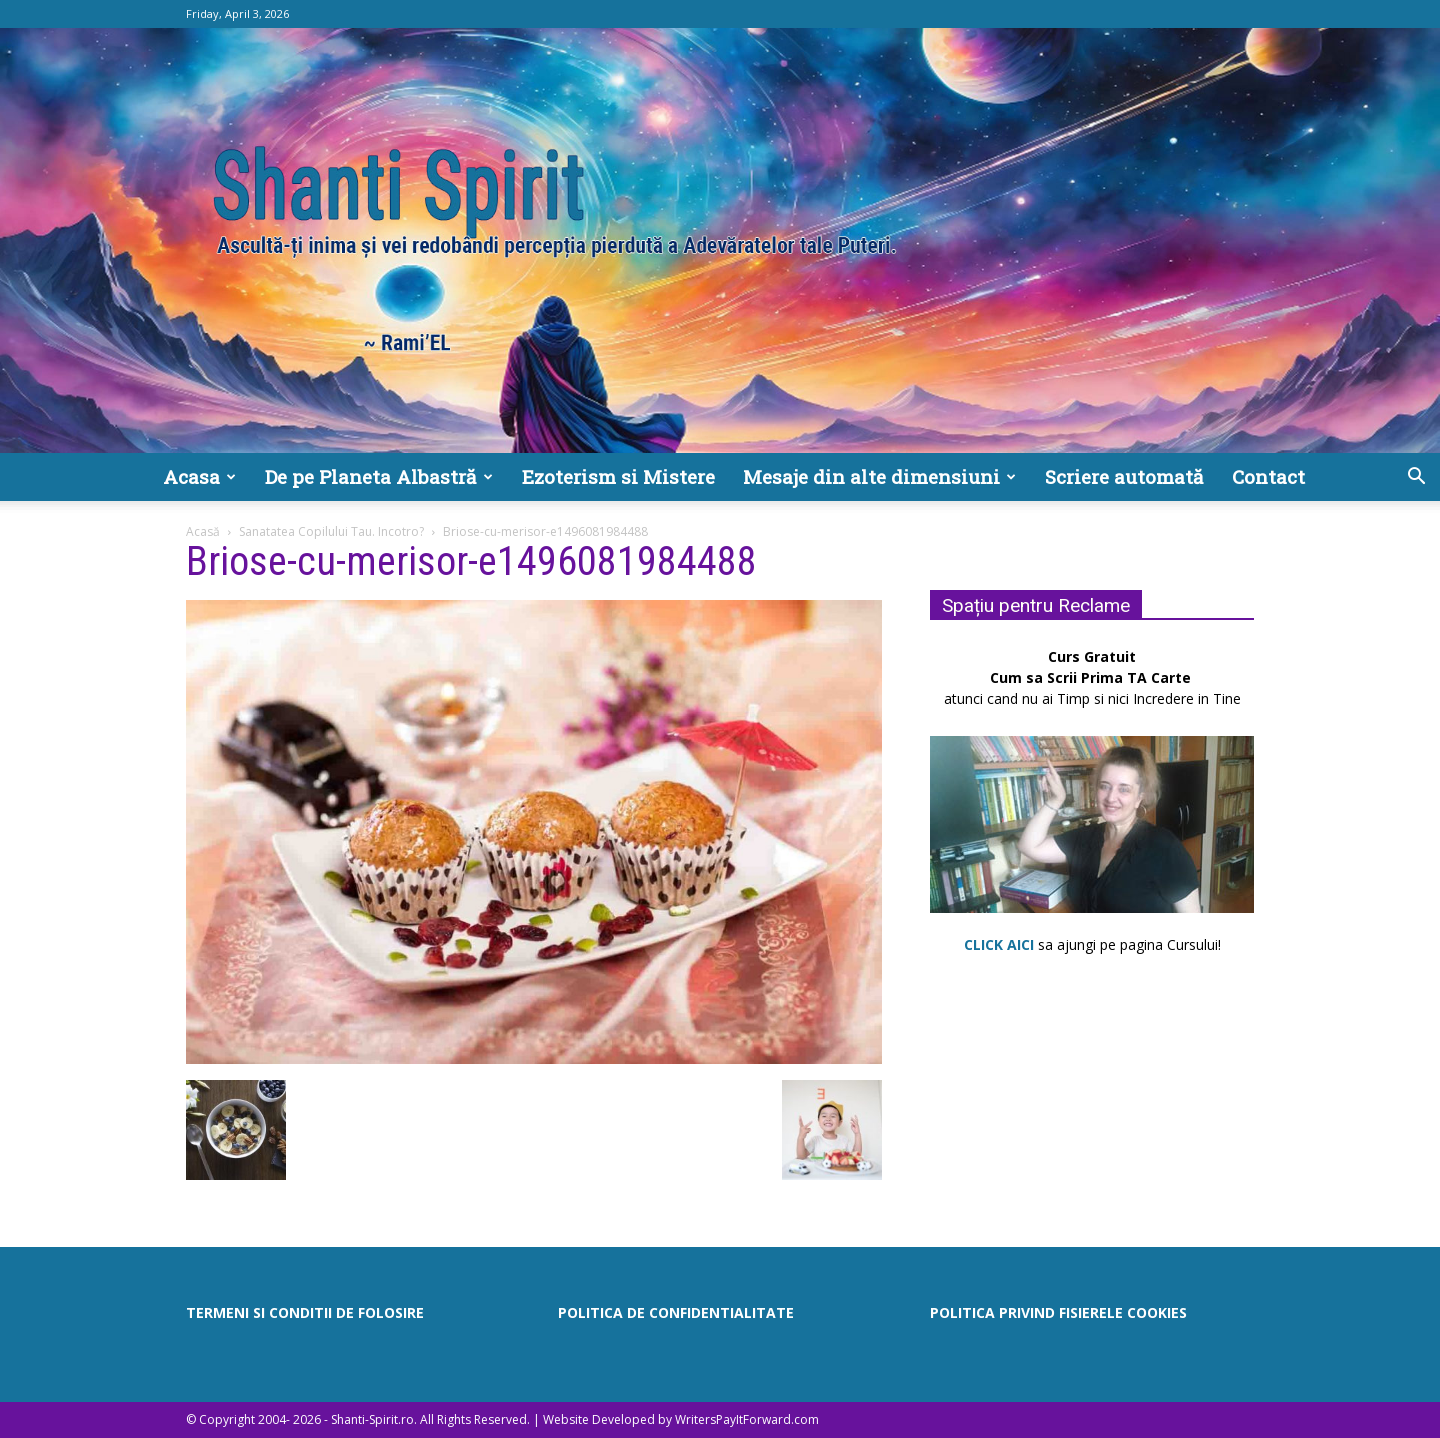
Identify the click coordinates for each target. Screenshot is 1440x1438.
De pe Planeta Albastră (379, 476)
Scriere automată (1124, 476)
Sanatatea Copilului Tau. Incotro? (331, 531)
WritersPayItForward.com (747, 1419)
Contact (1268, 476)
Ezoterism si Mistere (618, 476)
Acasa (199, 476)
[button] (1416, 478)
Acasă (203, 531)
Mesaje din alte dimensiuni (879, 476)
